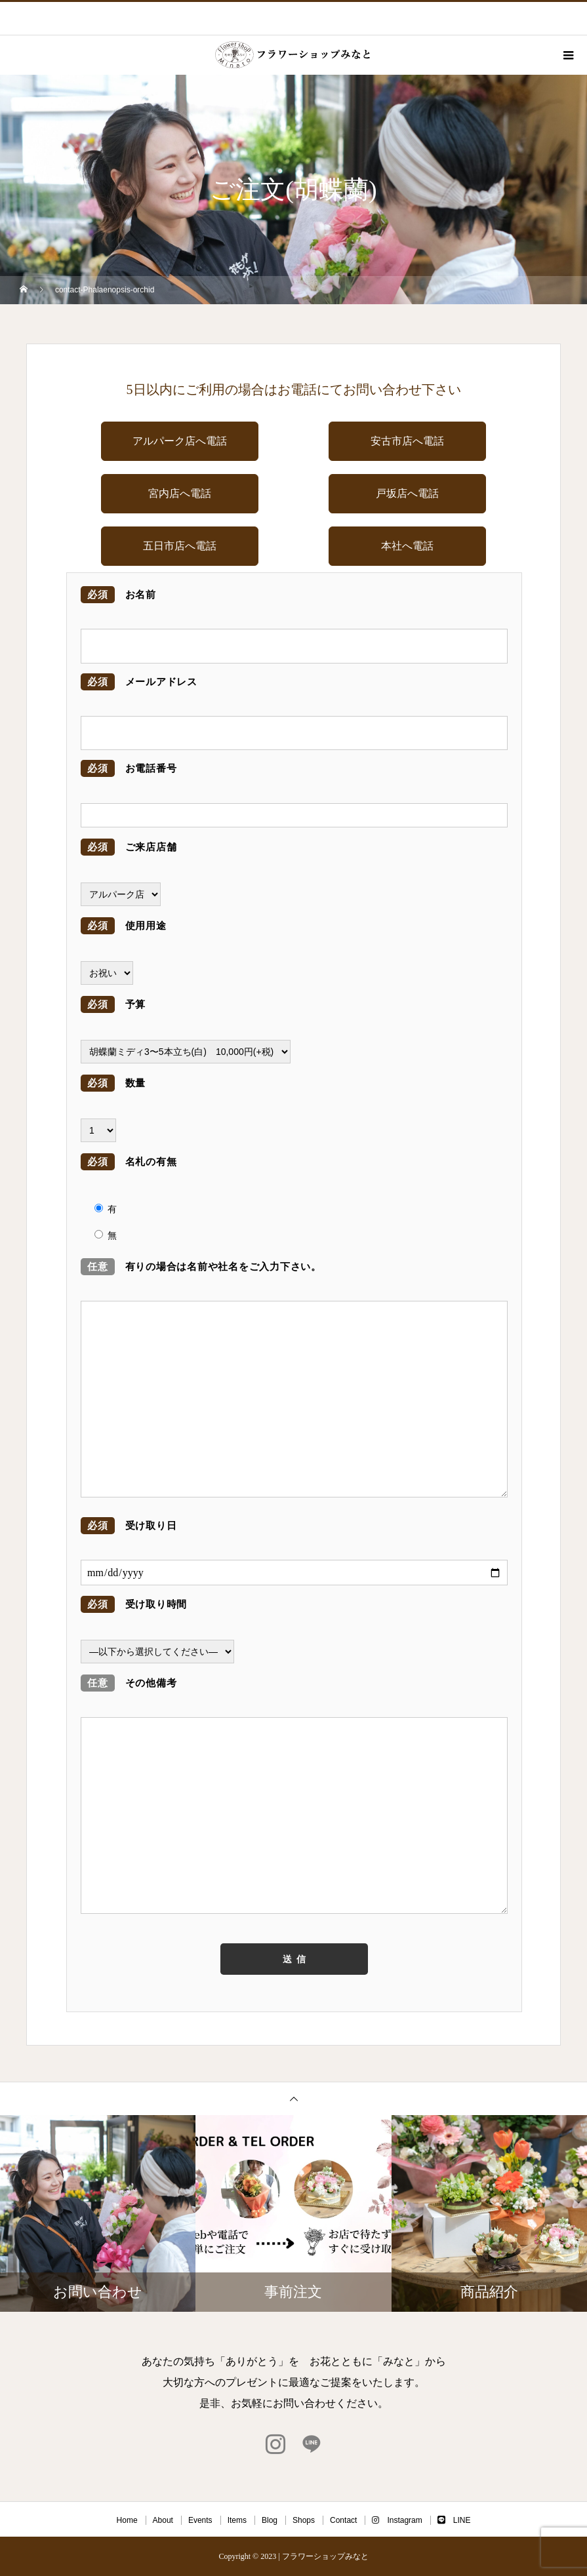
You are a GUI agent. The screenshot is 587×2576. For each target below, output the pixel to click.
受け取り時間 (134, 1604)
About (163, 2520)
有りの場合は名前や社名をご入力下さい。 (201, 1267)
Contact (343, 2520)
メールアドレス (139, 682)
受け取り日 (128, 1526)
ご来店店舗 (128, 847)
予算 (113, 1004)
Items (237, 2520)
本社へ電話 (407, 545)
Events (200, 2520)
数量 (113, 1083)
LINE (454, 2520)
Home (127, 2520)
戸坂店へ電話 (407, 493)
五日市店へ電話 (179, 545)
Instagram (397, 2520)
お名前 (118, 595)
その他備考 (128, 1683)
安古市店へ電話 (407, 440)
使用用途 (124, 926)
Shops (304, 2520)
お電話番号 (128, 768)
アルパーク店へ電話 (179, 440)
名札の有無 (128, 1162)
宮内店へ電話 (179, 493)
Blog (269, 2520)
